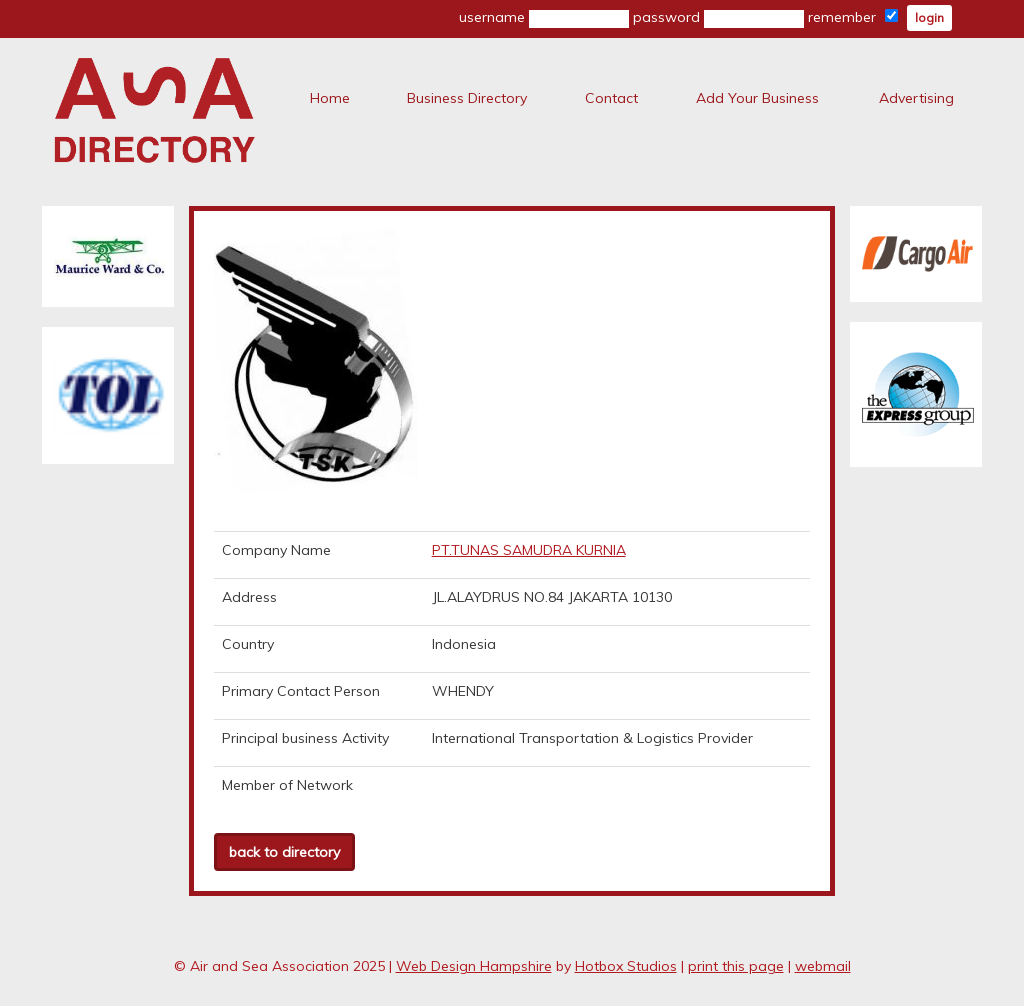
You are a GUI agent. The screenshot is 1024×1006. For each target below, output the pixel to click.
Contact (611, 98)
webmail (823, 966)
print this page (736, 966)
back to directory (284, 852)
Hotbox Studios (626, 966)
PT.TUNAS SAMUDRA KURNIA (529, 550)
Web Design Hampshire (474, 966)
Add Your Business (757, 98)
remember (853, 17)
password (718, 18)
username (544, 18)
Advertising (916, 98)
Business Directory (467, 98)
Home (330, 98)
